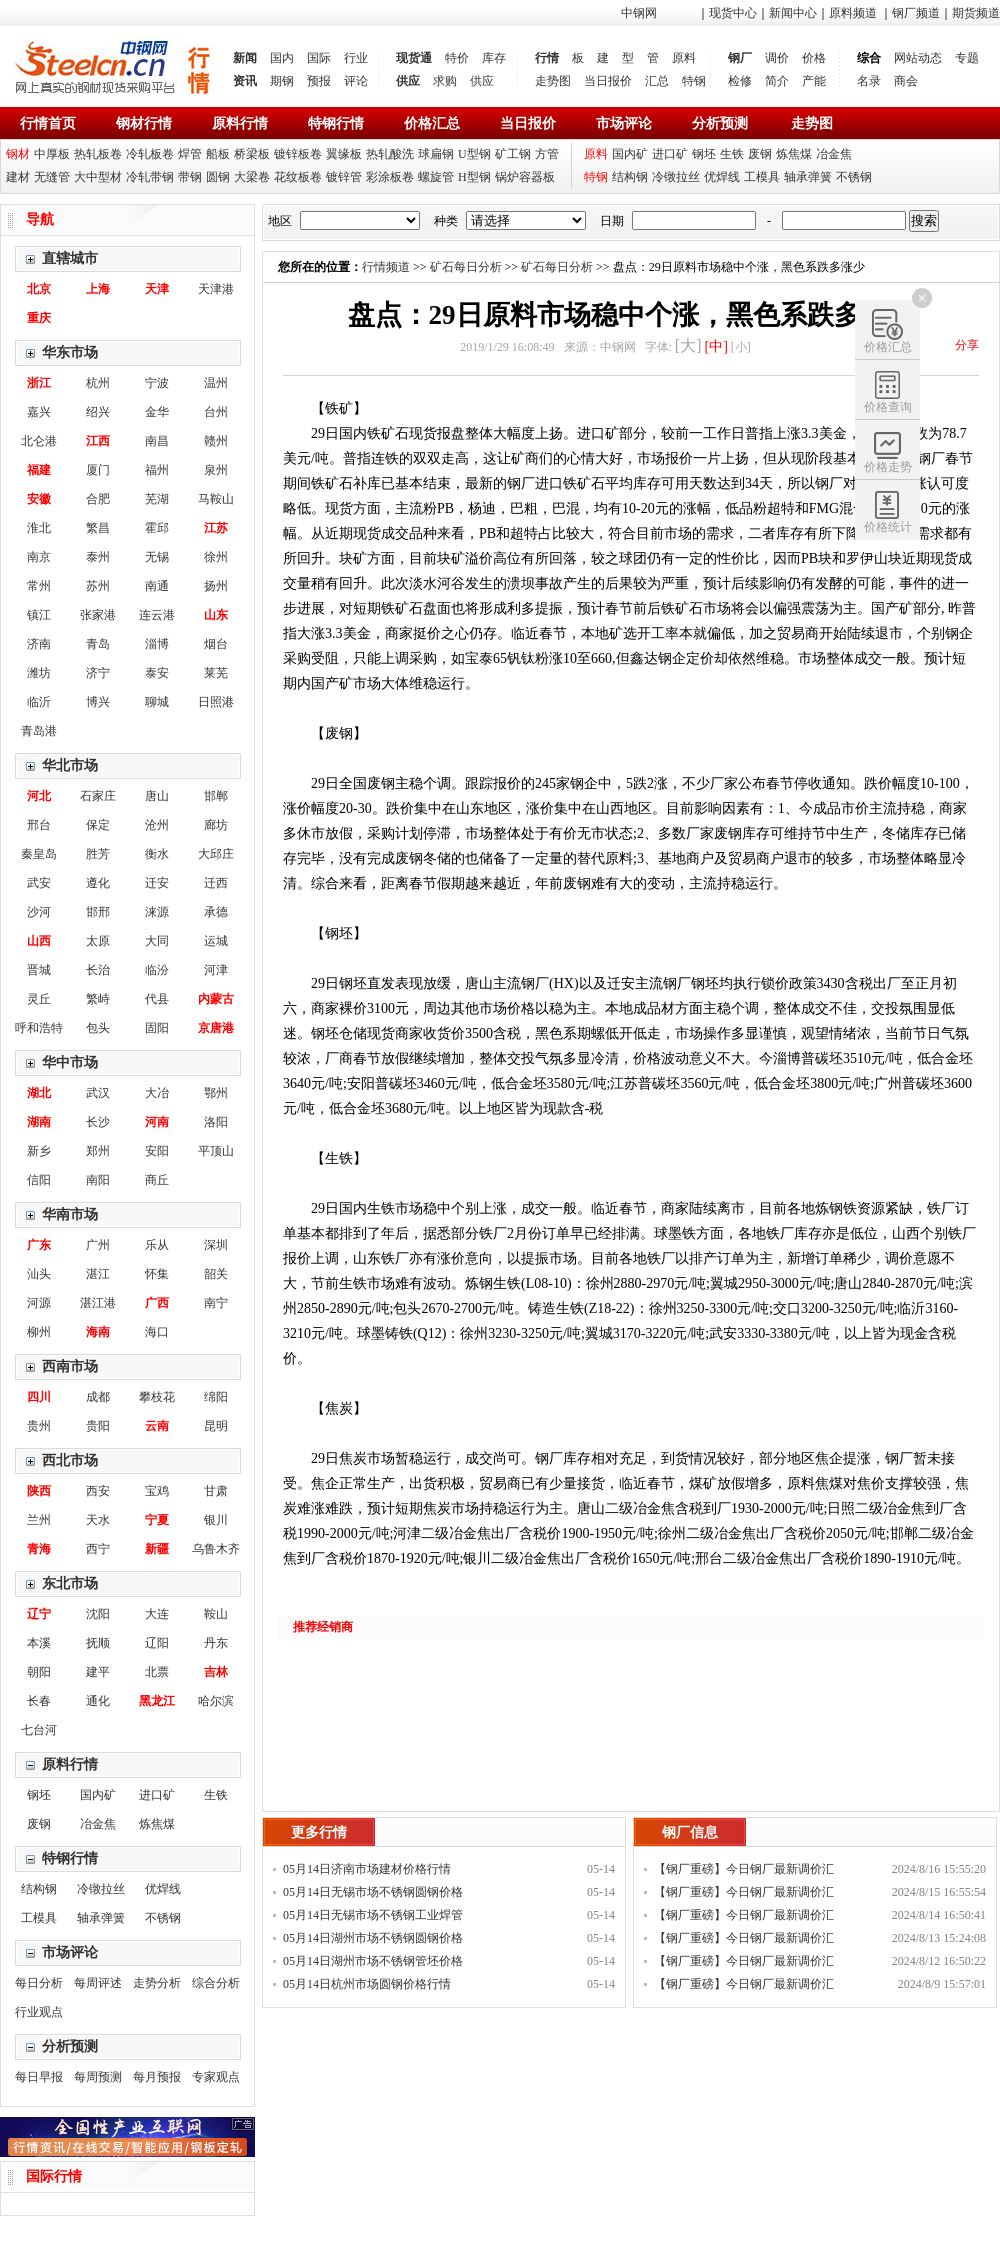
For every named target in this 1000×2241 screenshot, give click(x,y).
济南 (39, 644)
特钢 (694, 81)
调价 (777, 58)
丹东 (216, 1643)
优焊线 (722, 177)
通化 (98, 1701)
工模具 (762, 177)
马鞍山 (216, 499)
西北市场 (70, 1460)
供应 (408, 81)
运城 (216, 941)
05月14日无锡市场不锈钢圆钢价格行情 (373, 1894)
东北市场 (70, 1583)
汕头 (39, 1274)
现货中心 (733, 13)
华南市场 (70, 1214)
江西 (98, 441)
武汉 (98, 1093)
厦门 (98, 470)
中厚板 (52, 154)
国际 (319, 58)
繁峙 (98, 999)
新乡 (39, 1151)
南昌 (157, 441)
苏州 (98, 586)
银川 (216, 1520)
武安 (39, 883)
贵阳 (98, 1426)
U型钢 (474, 154)
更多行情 (319, 1832)
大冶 (157, 1093)
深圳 (216, 1245)
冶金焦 (834, 154)
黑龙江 (157, 1701)
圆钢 (218, 177)
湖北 (39, 1093)
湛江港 (98, 1303)
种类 (446, 221)
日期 (612, 221)
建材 (18, 177)
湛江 (98, 1274)
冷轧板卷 (150, 154)
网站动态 (918, 58)
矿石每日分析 (466, 267)
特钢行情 (336, 123)
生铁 (732, 154)
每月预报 (157, 2077)
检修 (740, 81)
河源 (39, 1303)
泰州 (98, 557)
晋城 (39, 970)
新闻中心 (793, 13)
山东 (216, 615)
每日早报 (39, 2077)
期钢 (282, 81)
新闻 (245, 58)
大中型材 (98, 177)
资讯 (245, 81)
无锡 (157, 557)
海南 (98, 1332)
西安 (98, 1491)
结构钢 (630, 177)
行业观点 (39, 2012)
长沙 (98, 1122)
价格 (814, 58)
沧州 (157, 825)
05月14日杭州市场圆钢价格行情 (367, 1984)
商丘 (157, 1180)
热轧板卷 (98, 154)
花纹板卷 (298, 177)
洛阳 (216, 1122)
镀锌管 (344, 177)
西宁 (98, 1549)
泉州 (216, 470)
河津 (216, 970)
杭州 (98, 383)
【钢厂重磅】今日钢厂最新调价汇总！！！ (744, 1871)
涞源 (157, 912)
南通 (157, 586)
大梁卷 (252, 177)
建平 (98, 1672)
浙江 (39, 383)
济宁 (98, 673)
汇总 (657, 81)
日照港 (216, 702)
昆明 (216, 1426)
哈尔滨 (216, 1701)
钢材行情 (144, 123)
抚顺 (98, 1643)
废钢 (760, 154)
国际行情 (54, 2176)
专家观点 (216, 2077)
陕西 (39, 1491)
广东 (39, 1245)
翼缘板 (344, 154)
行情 (547, 58)
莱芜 (216, 673)
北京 (39, 289)
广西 (157, 1303)
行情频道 (386, 267)
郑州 (98, 1151)
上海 (98, 289)
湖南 (39, 1122)
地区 (280, 221)
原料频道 (853, 13)
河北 (39, 796)
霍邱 (157, 528)
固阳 (157, 1028)
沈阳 (98, 1614)
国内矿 (630, 154)
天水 (98, 1520)
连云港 (157, 615)
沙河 (39, 912)
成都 (98, 1397)
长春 (39, 1701)
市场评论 (624, 123)
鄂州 (216, 1093)
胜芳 (98, 854)
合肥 (98, 499)
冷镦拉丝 (676, 177)
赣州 (216, 441)
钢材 (18, 154)
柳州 (39, 1332)
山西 (39, 941)
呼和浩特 (39, 1028)
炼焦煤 (794, 154)
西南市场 (70, 1366)
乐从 (157, 1245)
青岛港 (39, 731)
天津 (157, 289)
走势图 (553, 81)
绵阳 (216, 1397)
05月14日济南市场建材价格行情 (367, 1869)
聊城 (157, 702)
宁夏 (157, 1520)
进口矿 (670, 154)
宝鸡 (157, 1491)
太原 (98, 941)
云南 (157, 1426)
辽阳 (157, 1643)
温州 (216, 383)
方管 (547, 154)
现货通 (414, 58)
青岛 (98, 644)
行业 (356, 58)
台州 (216, 412)
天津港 (216, 289)
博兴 (98, 702)
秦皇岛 (39, 854)
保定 (98, 825)
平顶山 (216, 1151)
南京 (39, 557)
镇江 (39, 615)
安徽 (39, 499)
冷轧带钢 (150, 177)
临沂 (39, 702)
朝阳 (39, 1672)
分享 (967, 345)
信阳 (39, 1180)
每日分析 (39, 1983)
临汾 (157, 970)
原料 (684, 58)
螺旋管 (436, 177)
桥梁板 (252, 154)
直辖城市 (70, 258)
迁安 (157, 883)
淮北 (39, 528)
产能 (814, 81)
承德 (216, 912)
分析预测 (720, 123)
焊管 (190, 154)
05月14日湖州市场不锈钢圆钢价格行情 (373, 1940)
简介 (777, 81)
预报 (319, 81)
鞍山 (216, 1614)
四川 (39, 1397)
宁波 (157, 383)
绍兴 (98, 412)
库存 (494, 58)
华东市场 (70, 352)
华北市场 (70, 765)
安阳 (157, 1151)
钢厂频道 (916, 13)
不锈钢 (854, 177)
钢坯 (704, 154)
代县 (157, 999)
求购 (445, 81)
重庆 (39, 318)
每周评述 (98, 1983)
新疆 (157, 1549)
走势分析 (157, 1983)
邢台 (39, 825)
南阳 (98, 1180)
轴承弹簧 (808, 177)
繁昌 (98, 528)
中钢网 (639, 13)
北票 (157, 1672)
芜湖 (157, 499)
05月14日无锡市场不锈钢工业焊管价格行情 (373, 1917)
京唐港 (216, 1028)
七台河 (39, 1730)
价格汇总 (432, 123)
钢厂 (740, 58)
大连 (157, 1614)
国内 (282, 58)
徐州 (216, 557)
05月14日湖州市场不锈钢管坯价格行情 (373, 1963)
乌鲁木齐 (216, 1549)
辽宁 (39, 1614)
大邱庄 (216, 854)
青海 (39, 1549)
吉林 (216, 1672)
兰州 (39, 1520)
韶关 (216, 1274)
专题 (967, 58)
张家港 (98, 615)
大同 (157, 941)
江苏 (216, 528)
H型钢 (474, 177)
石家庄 (98, 796)
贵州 (39, 1426)
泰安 (157, 673)
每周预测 (98, 2077)
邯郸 (216, 796)
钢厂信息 (690, 1832)
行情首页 (48, 123)
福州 (157, 470)
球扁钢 (436, 154)
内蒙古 (216, 999)
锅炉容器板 (525, 177)
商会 (906, 81)
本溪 (39, 1643)
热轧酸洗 (390, 154)
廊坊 (216, 825)
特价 (457, 58)
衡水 (157, 854)
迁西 (216, 883)
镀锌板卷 (298, 154)
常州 (39, 586)
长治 (98, 970)
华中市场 (70, 1062)
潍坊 (39, 673)
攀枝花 (157, 1397)
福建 (39, 470)
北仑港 (39, 441)
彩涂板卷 (390, 177)
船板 (218, 154)
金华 (157, 412)
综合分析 (216, 1983)
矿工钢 (513, 154)
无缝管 (52, 177)
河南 (157, 1122)
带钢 (190, 177)
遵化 (98, 883)
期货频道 (976, 13)
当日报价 (608, 81)
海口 (157, 1332)
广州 (98, 1245)
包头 (98, 1028)
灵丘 (39, 999)
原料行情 (240, 123)
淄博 (157, 644)
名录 (869, 81)
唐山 (157, 796)
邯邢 (98, 912)
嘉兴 (39, 412)
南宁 (216, 1303)
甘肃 (216, 1491)
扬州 (216, 586)
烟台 (216, 644)
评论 (356, 81)
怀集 (157, 1274)
